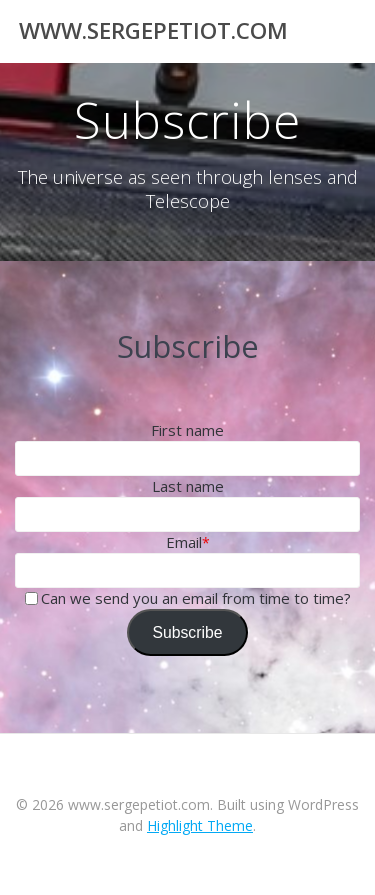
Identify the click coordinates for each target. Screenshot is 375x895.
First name (187, 430)
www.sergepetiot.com (153, 31)
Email (184, 542)
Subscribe (187, 632)
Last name (188, 486)
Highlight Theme (200, 825)
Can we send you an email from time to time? (196, 598)
